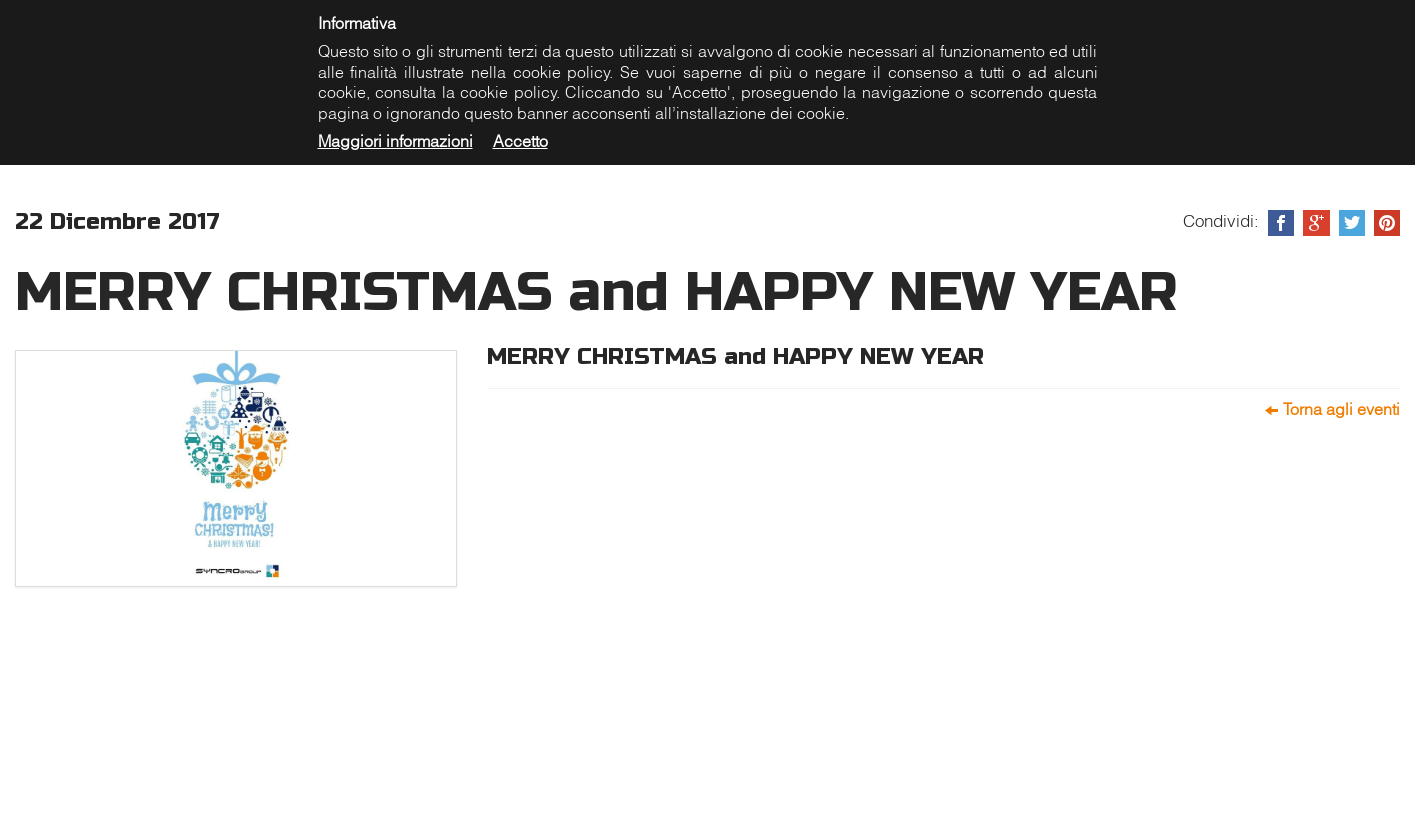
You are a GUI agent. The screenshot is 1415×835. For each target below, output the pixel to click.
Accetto (520, 141)
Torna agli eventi (1341, 409)
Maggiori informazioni (395, 141)
